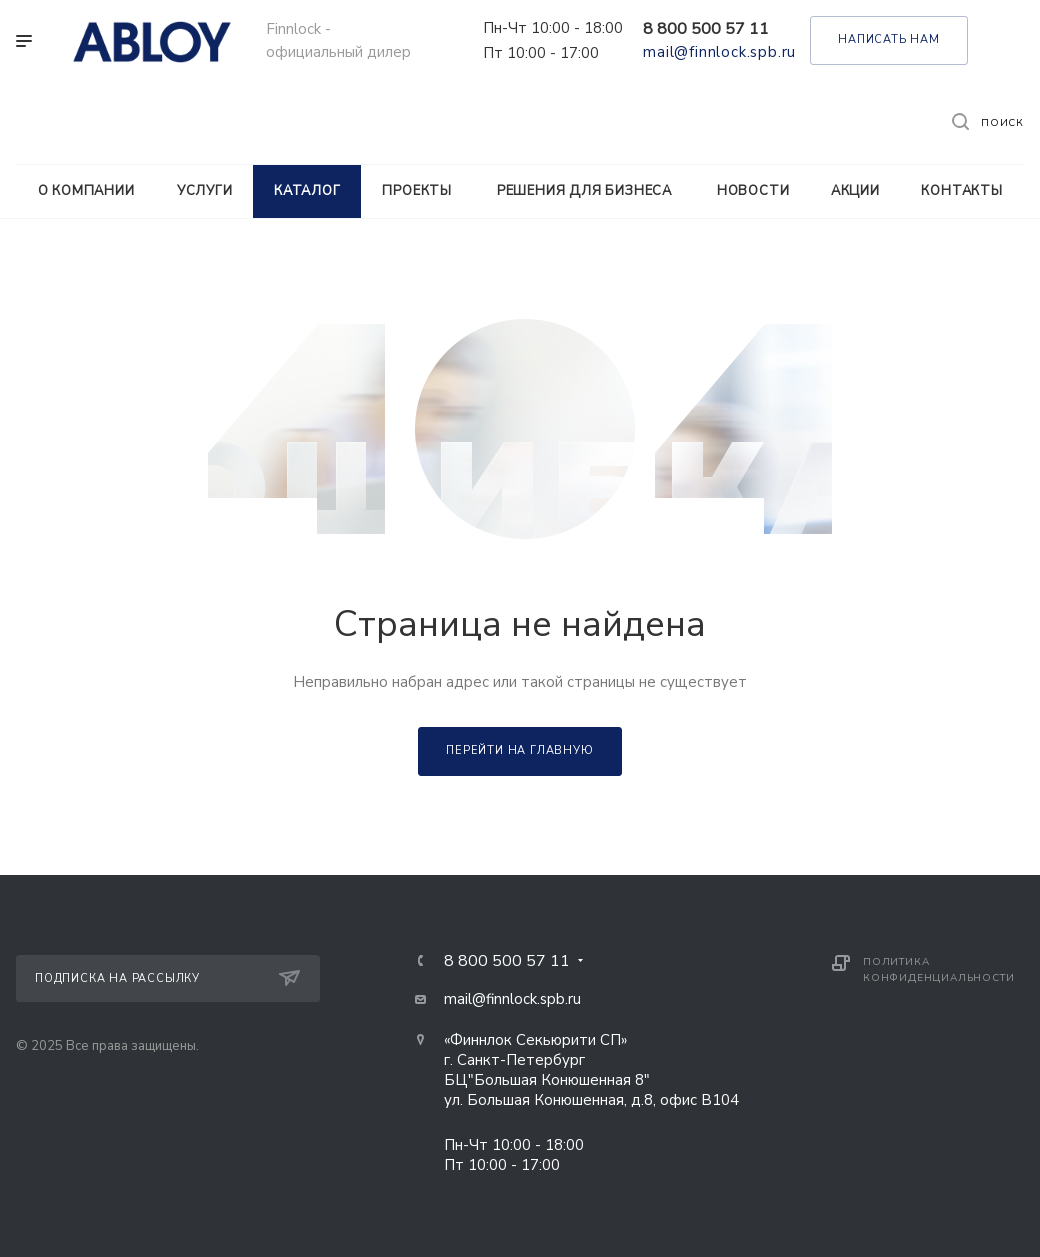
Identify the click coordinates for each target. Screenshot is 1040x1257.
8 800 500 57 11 (706, 29)
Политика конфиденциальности (938, 970)
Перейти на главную (519, 750)
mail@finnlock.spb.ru (719, 52)
